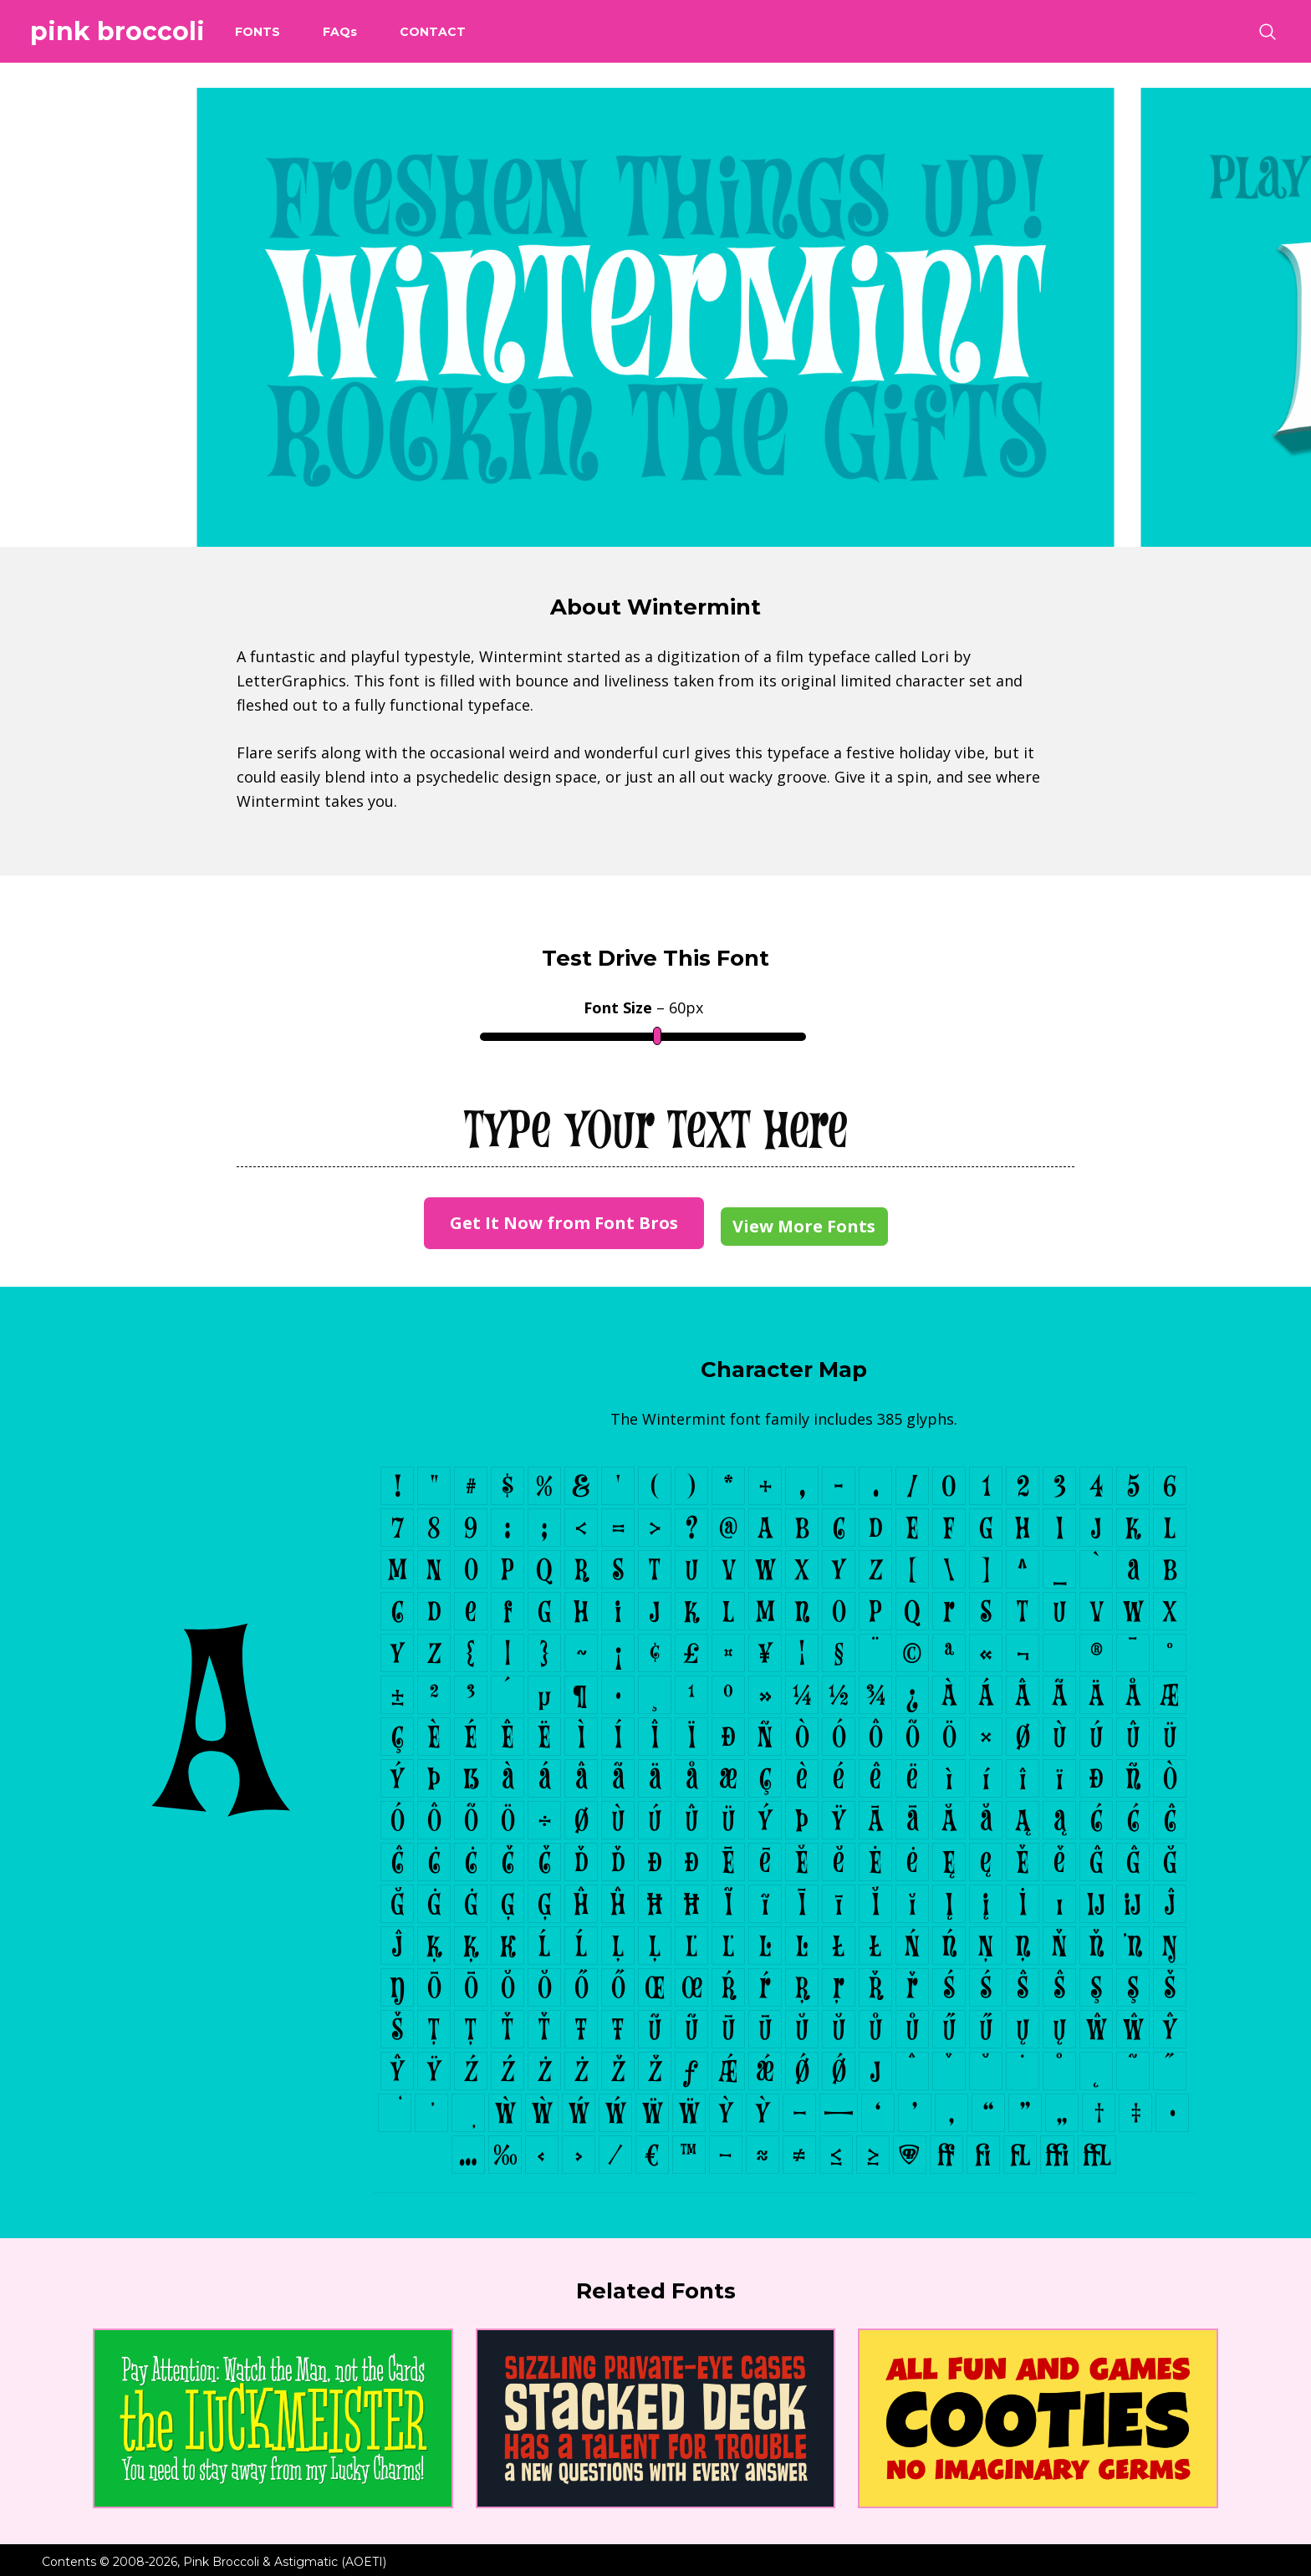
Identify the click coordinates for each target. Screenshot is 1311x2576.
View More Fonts (803, 1226)
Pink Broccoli (117, 31)
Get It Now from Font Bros (564, 1222)
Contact (433, 31)
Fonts (257, 31)
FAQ (340, 31)
